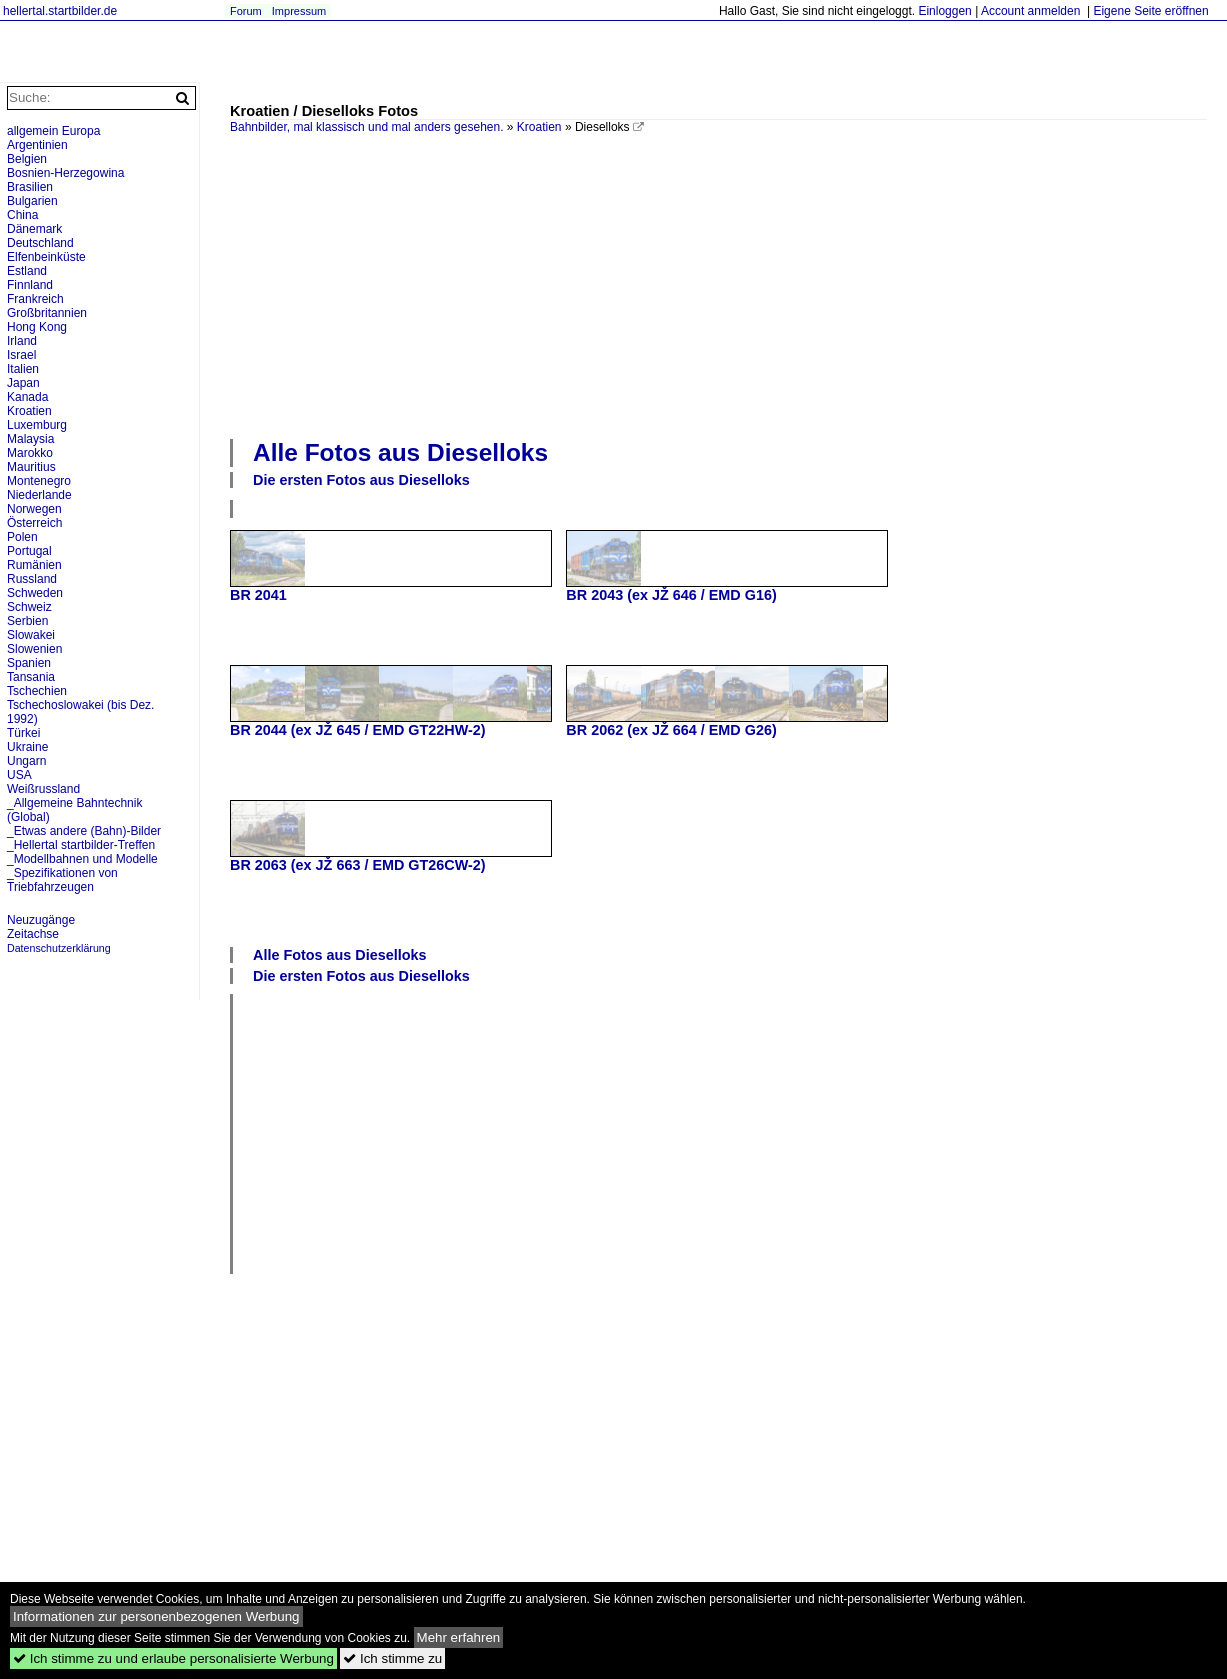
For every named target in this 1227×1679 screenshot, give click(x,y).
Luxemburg (37, 425)
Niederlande (39, 495)
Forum (246, 11)
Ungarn (26, 761)
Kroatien (539, 127)
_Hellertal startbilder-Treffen (81, 845)
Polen (22, 537)
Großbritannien (47, 313)
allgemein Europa (53, 131)
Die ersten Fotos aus (361, 480)
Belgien (27, 159)
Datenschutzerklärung (59, 948)
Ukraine (27, 747)
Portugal (29, 551)
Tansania (31, 677)
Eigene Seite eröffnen (1150, 11)
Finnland (30, 285)
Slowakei (31, 635)
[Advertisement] (728, 284)
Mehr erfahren (459, 1637)
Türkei (23, 733)
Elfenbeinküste (46, 257)
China (22, 215)
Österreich (34, 523)
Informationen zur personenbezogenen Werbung (156, 1616)
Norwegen (34, 509)
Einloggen (944, 11)
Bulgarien (32, 201)
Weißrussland (43, 789)
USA (19, 775)
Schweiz (29, 607)
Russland (32, 579)
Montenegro (39, 481)
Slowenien (34, 649)
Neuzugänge (41, 920)
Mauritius (31, 467)
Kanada (27, 397)
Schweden (35, 593)
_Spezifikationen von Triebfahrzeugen (62, 880)
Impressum (299, 11)
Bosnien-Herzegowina (65, 173)
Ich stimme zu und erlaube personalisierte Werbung (173, 1658)
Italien (23, 369)
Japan (23, 383)
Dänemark (34, 229)
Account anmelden (1030, 11)
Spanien (29, 663)
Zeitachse (33, 934)
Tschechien (37, 691)
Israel (21, 355)
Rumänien (34, 565)
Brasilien (30, 187)
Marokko (30, 453)
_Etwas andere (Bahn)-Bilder (84, 831)
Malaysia (30, 439)
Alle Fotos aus (400, 452)
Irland (22, 341)
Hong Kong (37, 327)
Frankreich (35, 299)
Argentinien (37, 145)
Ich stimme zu (392, 1658)
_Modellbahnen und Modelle (82, 859)
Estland (27, 271)
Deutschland (40, 243)
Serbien (27, 621)
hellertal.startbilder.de (60, 11)
